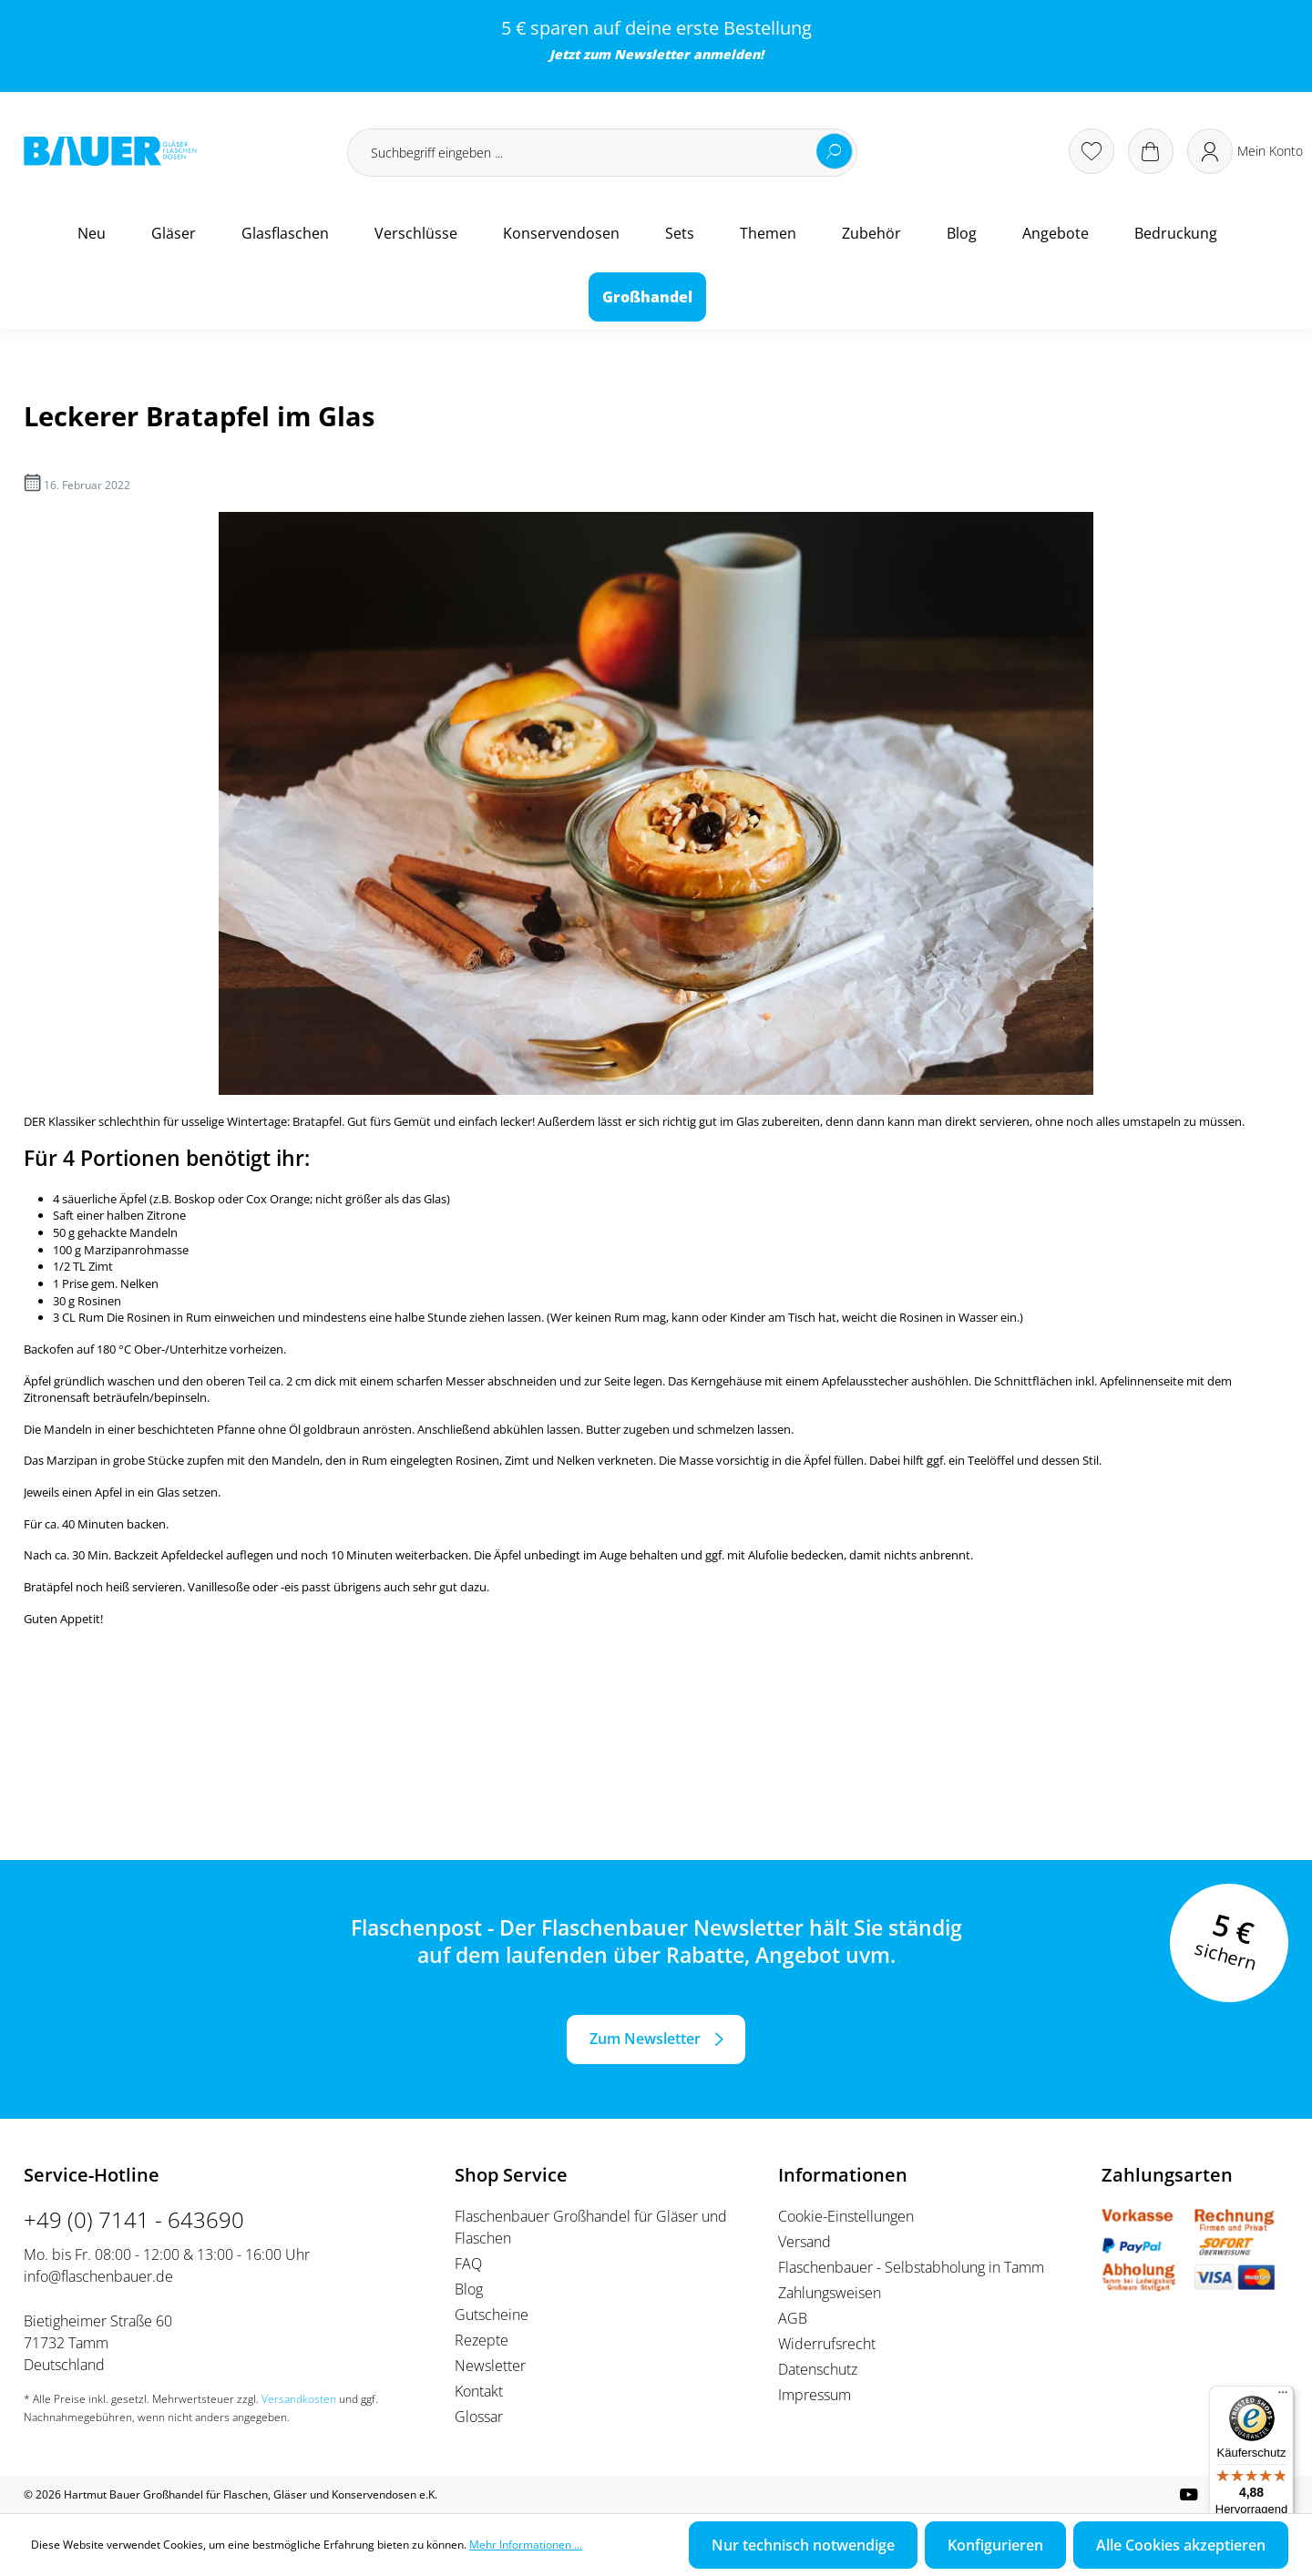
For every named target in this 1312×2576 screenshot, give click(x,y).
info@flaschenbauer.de (98, 2276)
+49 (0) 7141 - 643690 (134, 2219)
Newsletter (652, 54)
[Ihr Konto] (1245, 151)
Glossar (479, 2417)
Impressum (814, 2395)
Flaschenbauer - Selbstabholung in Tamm (911, 2267)
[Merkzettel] (1091, 151)
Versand (804, 2242)
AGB (792, 2318)
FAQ (468, 2264)
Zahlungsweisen (829, 2293)
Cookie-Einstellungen (846, 2216)
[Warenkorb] (1151, 151)
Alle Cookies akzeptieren (1181, 2545)
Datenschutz (817, 2369)
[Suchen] (834, 151)
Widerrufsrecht (827, 2344)
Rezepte (481, 2340)
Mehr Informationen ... (525, 2544)
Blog (469, 2289)
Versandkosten (298, 2399)
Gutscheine (491, 2315)
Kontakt (479, 2391)
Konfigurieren (995, 2545)
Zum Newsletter (645, 2039)
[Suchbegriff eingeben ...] (602, 152)
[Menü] (1283, 2396)
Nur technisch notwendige (803, 2545)
